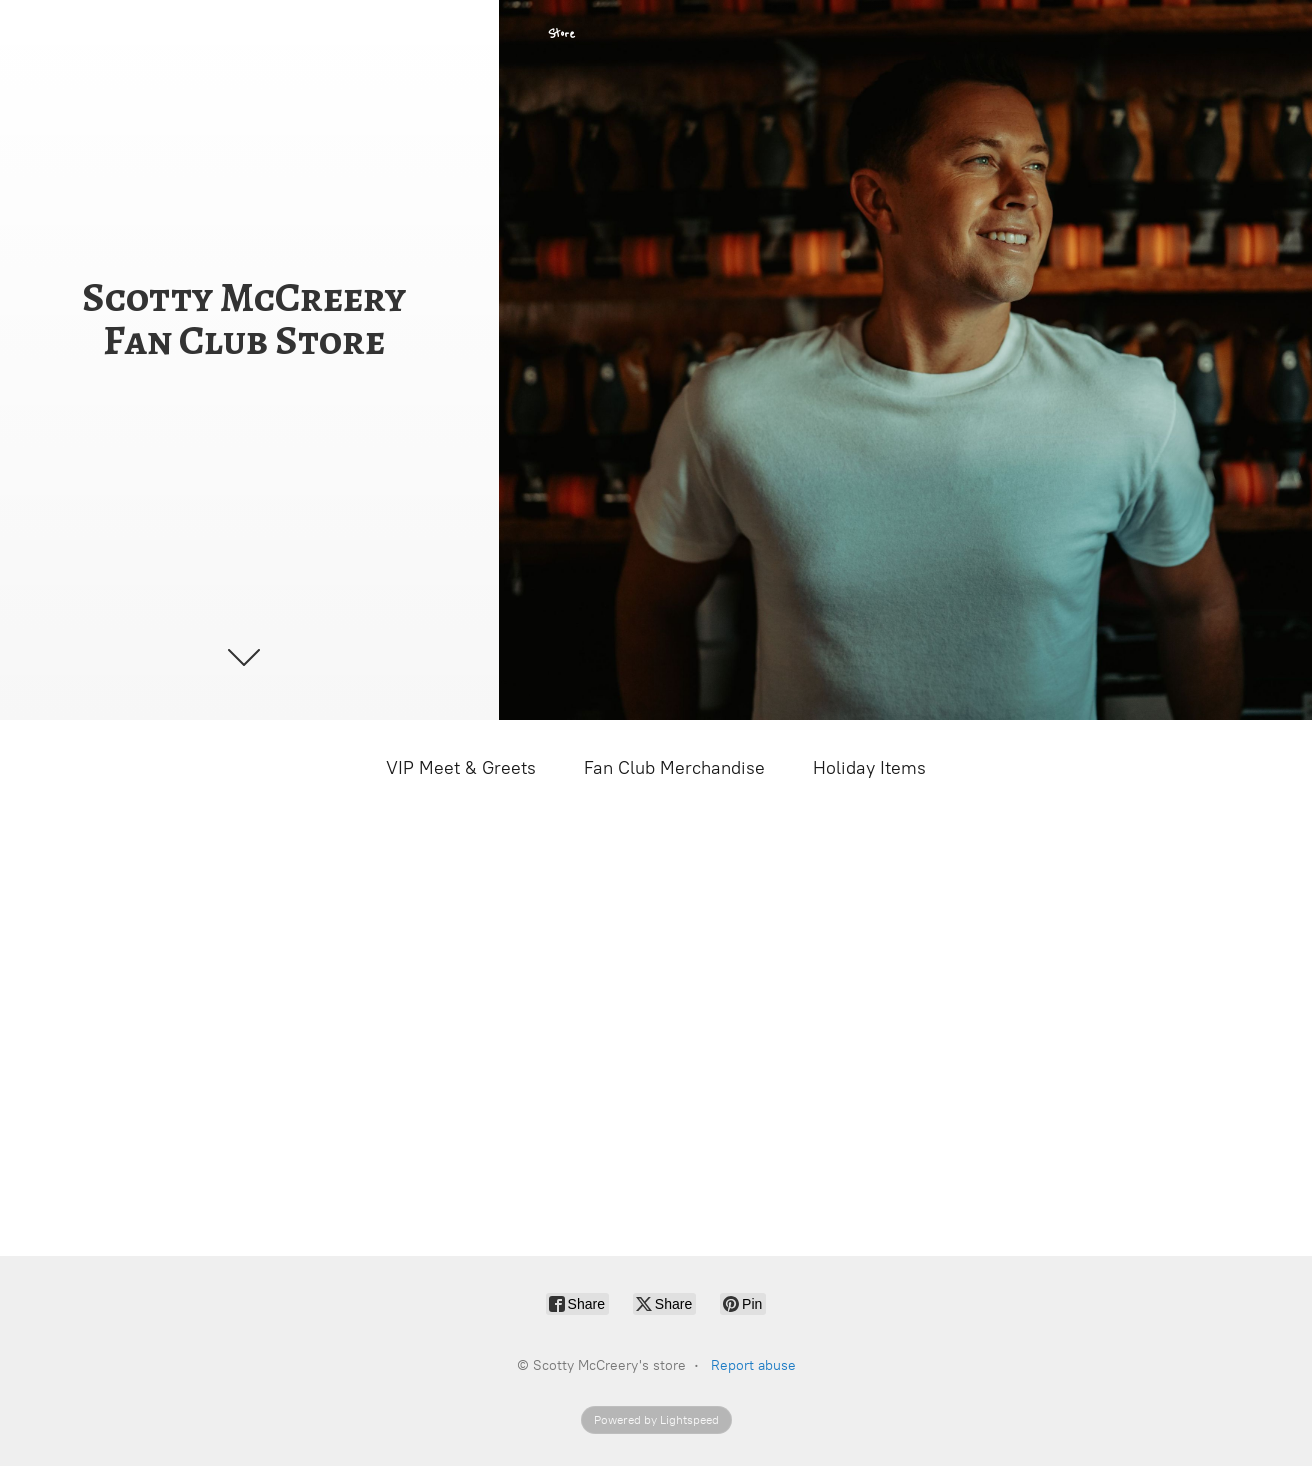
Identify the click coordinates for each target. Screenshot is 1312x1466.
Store (561, 34)
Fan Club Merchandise (674, 768)
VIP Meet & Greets (461, 768)
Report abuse (753, 1365)
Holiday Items (869, 768)
